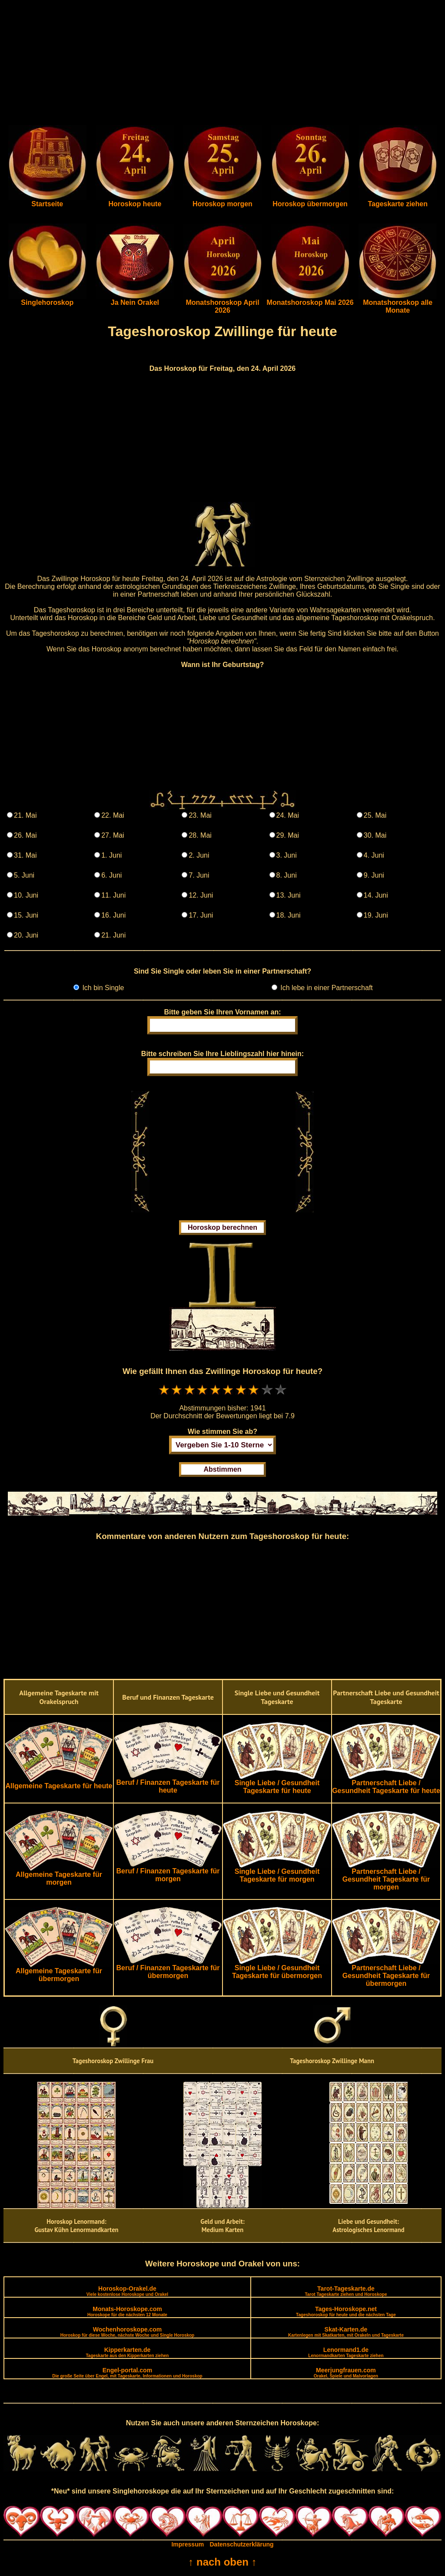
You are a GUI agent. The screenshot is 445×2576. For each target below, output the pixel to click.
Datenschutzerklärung (242, 2544)
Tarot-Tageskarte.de (346, 2291)
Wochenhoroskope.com (127, 2332)
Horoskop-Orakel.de (127, 2291)
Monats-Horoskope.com (127, 2311)
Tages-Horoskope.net (346, 2311)
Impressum (187, 2544)
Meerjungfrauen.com (346, 2372)
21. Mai (25, 815)
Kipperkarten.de (127, 2352)
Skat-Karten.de (346, 2332)
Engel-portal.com (127, 2372)
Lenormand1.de (345, 2352)
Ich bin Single (102, 987)
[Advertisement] (222, 64)
